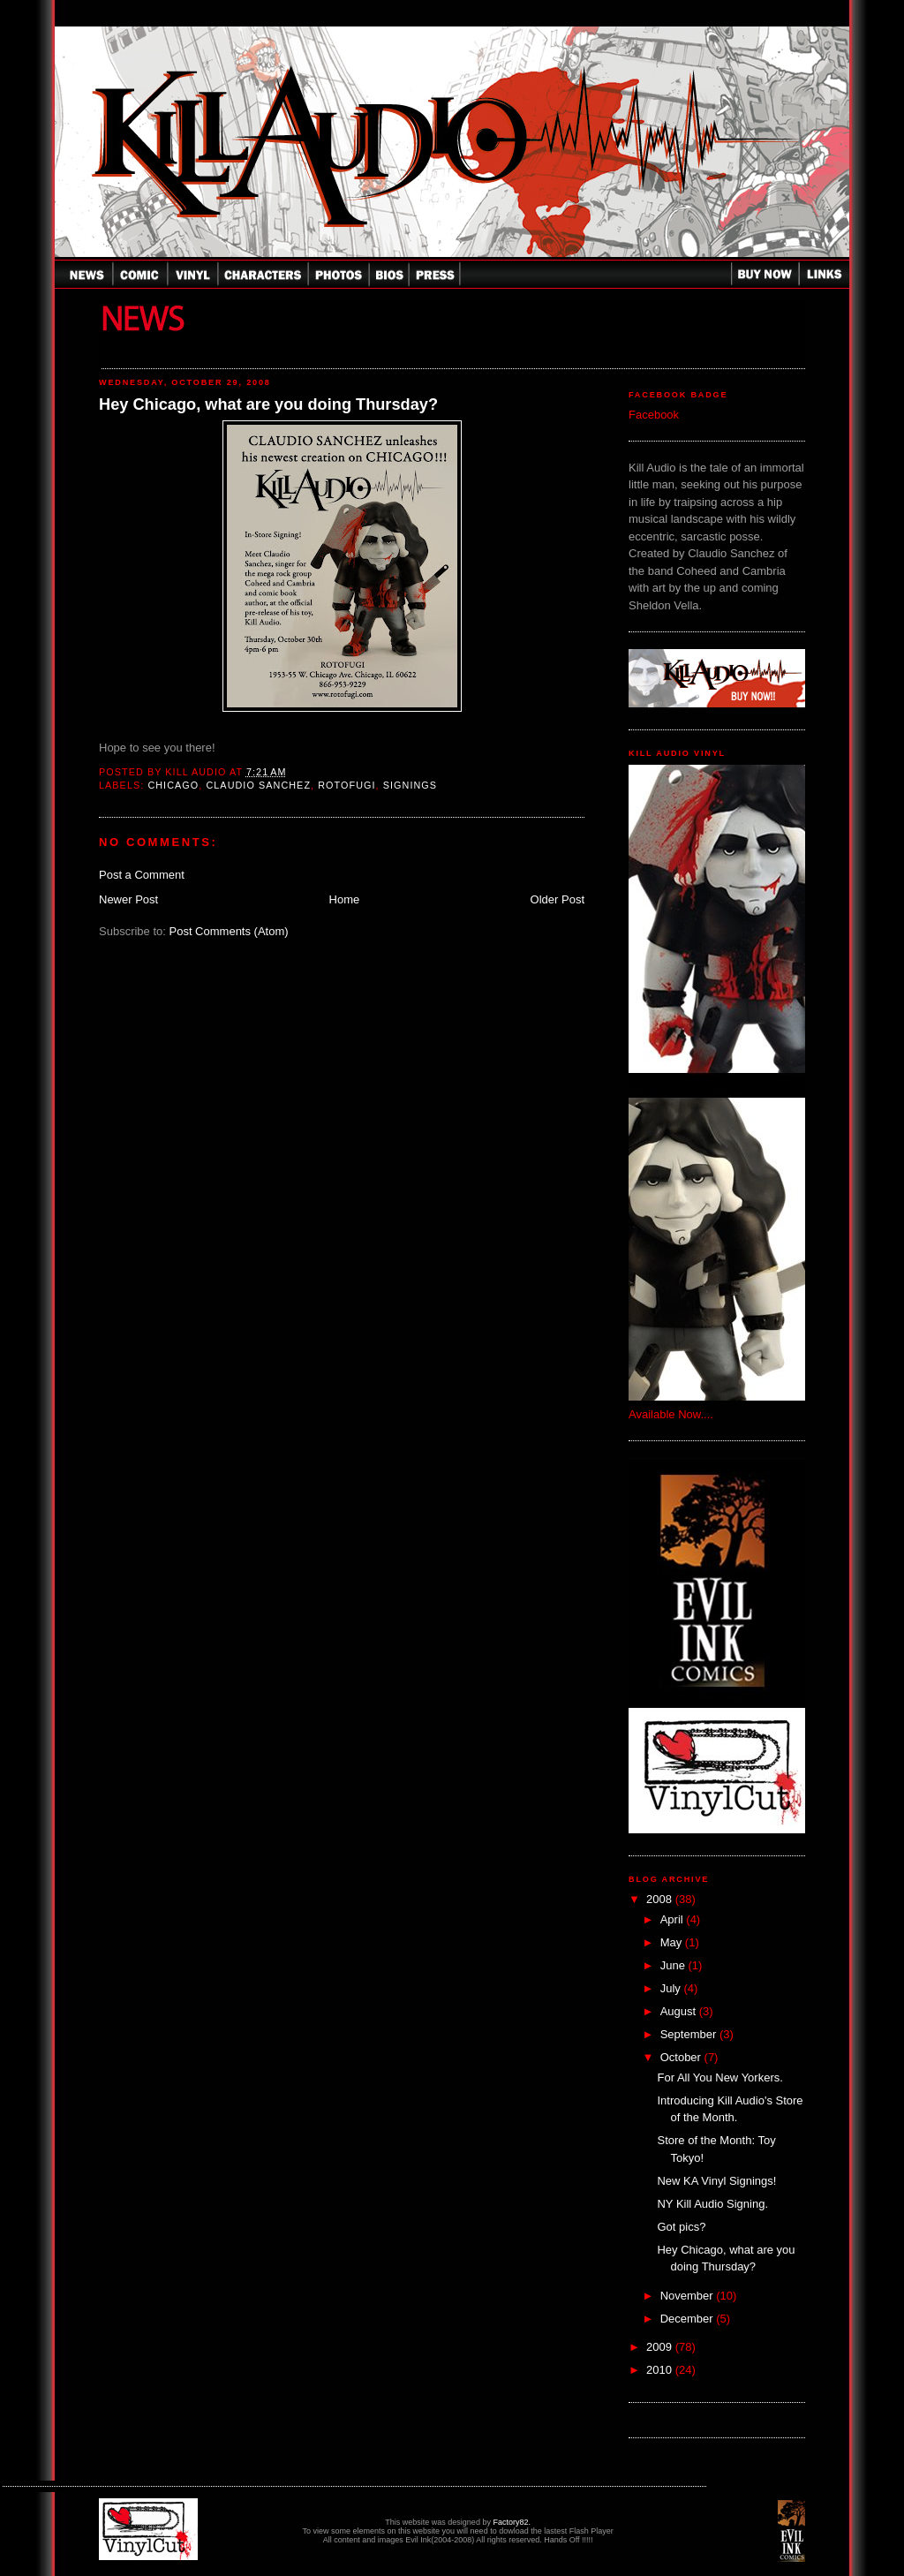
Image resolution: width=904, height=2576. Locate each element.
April (673, 1919)
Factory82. (512, 2522)
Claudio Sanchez (258, 785)
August (679, 2011)
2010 (660, 2369)
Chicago (173, 785)
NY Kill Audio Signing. (712, 2203)
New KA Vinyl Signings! (716, 2180)
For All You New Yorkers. (719, 2077)
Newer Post (128, 899)
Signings (410, 785)
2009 (660, 2346)
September (689, 2034)
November (688, 2295)
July (672, 1988)
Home (344, 899)
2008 (660, 1899)
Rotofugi (346, 785)
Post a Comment (142, 874)
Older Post (557, 899)
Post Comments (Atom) (229, 931)
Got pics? (681, 2226)
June (674, 1965)
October (682, 2057)
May (672, 1942)
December (688, 2318)
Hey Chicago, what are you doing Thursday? (268, 404)
